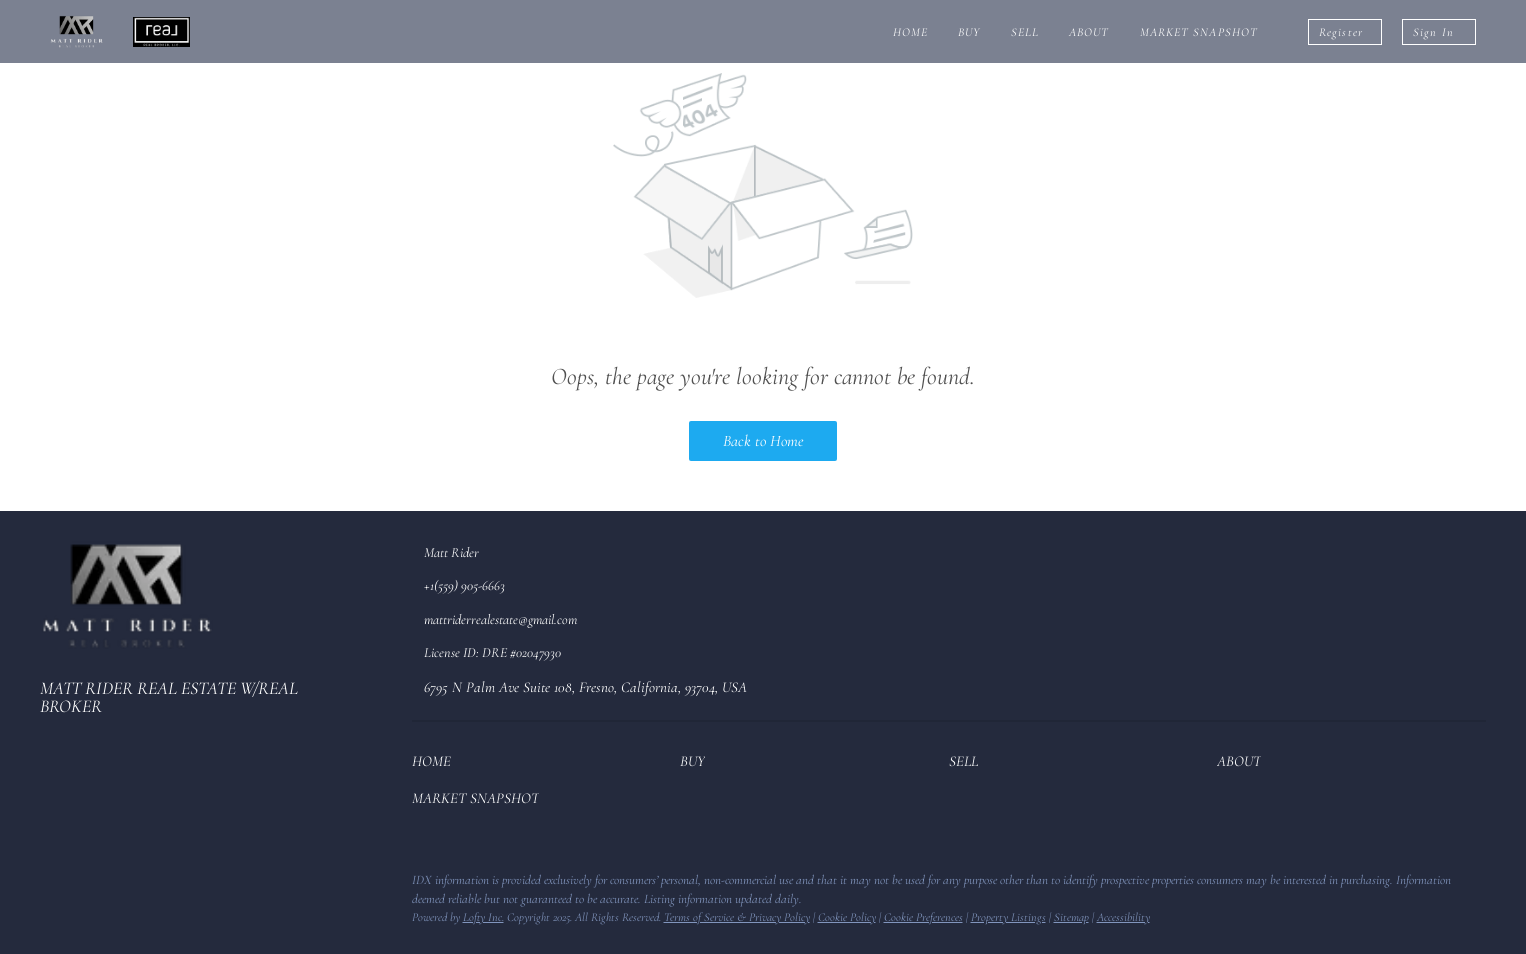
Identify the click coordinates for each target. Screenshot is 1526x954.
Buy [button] (969, 32)
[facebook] (55, 886)
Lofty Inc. (483, 917)
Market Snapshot (1199, 32)
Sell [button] (1025, 32)
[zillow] (95, 886)
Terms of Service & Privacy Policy (737, 917)
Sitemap (1071, 917)
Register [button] (1341, 32)
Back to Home (763, 441)
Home (910, 32)
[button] (436, 765)
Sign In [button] (1433, 32)
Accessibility (1123, 917)
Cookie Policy (847, 917)
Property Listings (1008, 917)
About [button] (1089, 32)
